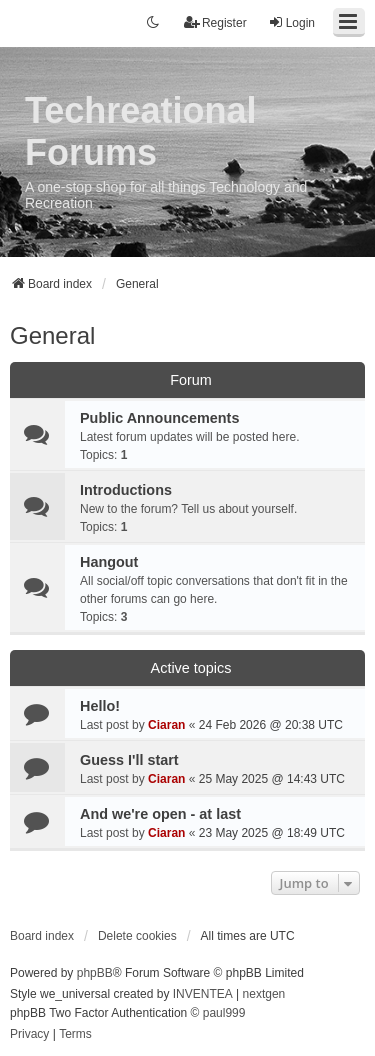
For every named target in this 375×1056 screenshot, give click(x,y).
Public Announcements (159, 418)
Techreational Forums (140, 131)
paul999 (224, 1013)
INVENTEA (203, 994)
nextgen (264, 994)
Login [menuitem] (291, 22)
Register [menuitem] (215, 22)
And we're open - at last (160, 814)
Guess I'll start (129, 760)
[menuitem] (29, 1035)
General (52, 335)
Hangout (109, 562)
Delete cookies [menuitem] (137, 936)
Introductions (126, 490)
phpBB (95, 973)
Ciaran (166, 725)
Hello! (100, 706)
